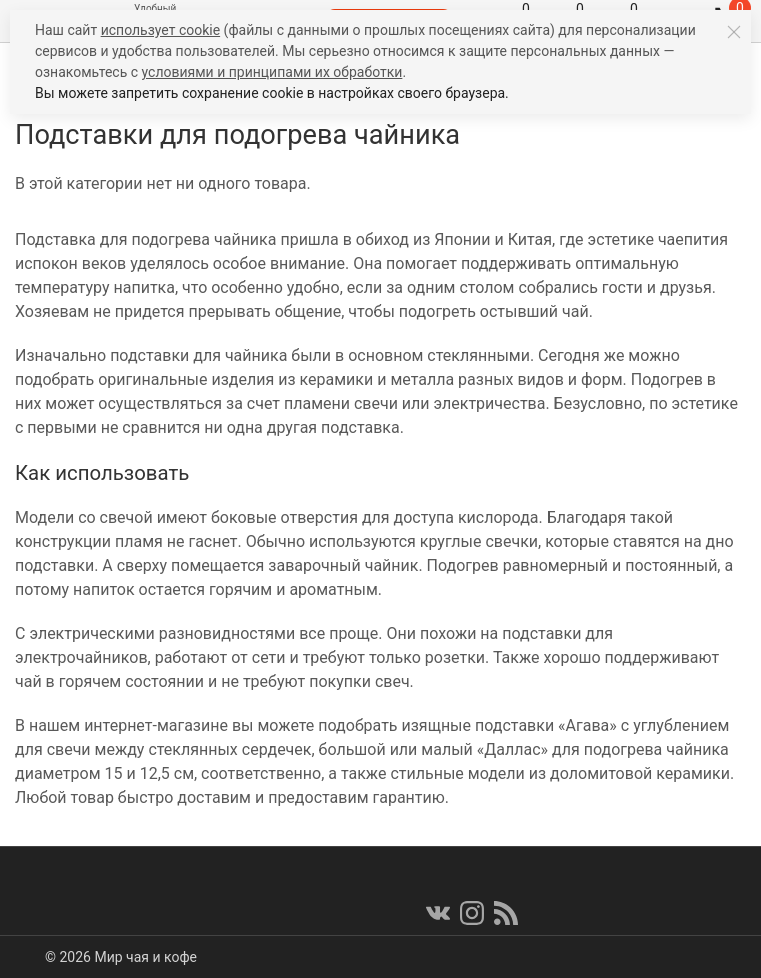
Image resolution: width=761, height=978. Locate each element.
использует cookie (160, 30)
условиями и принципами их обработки (272, 72)
